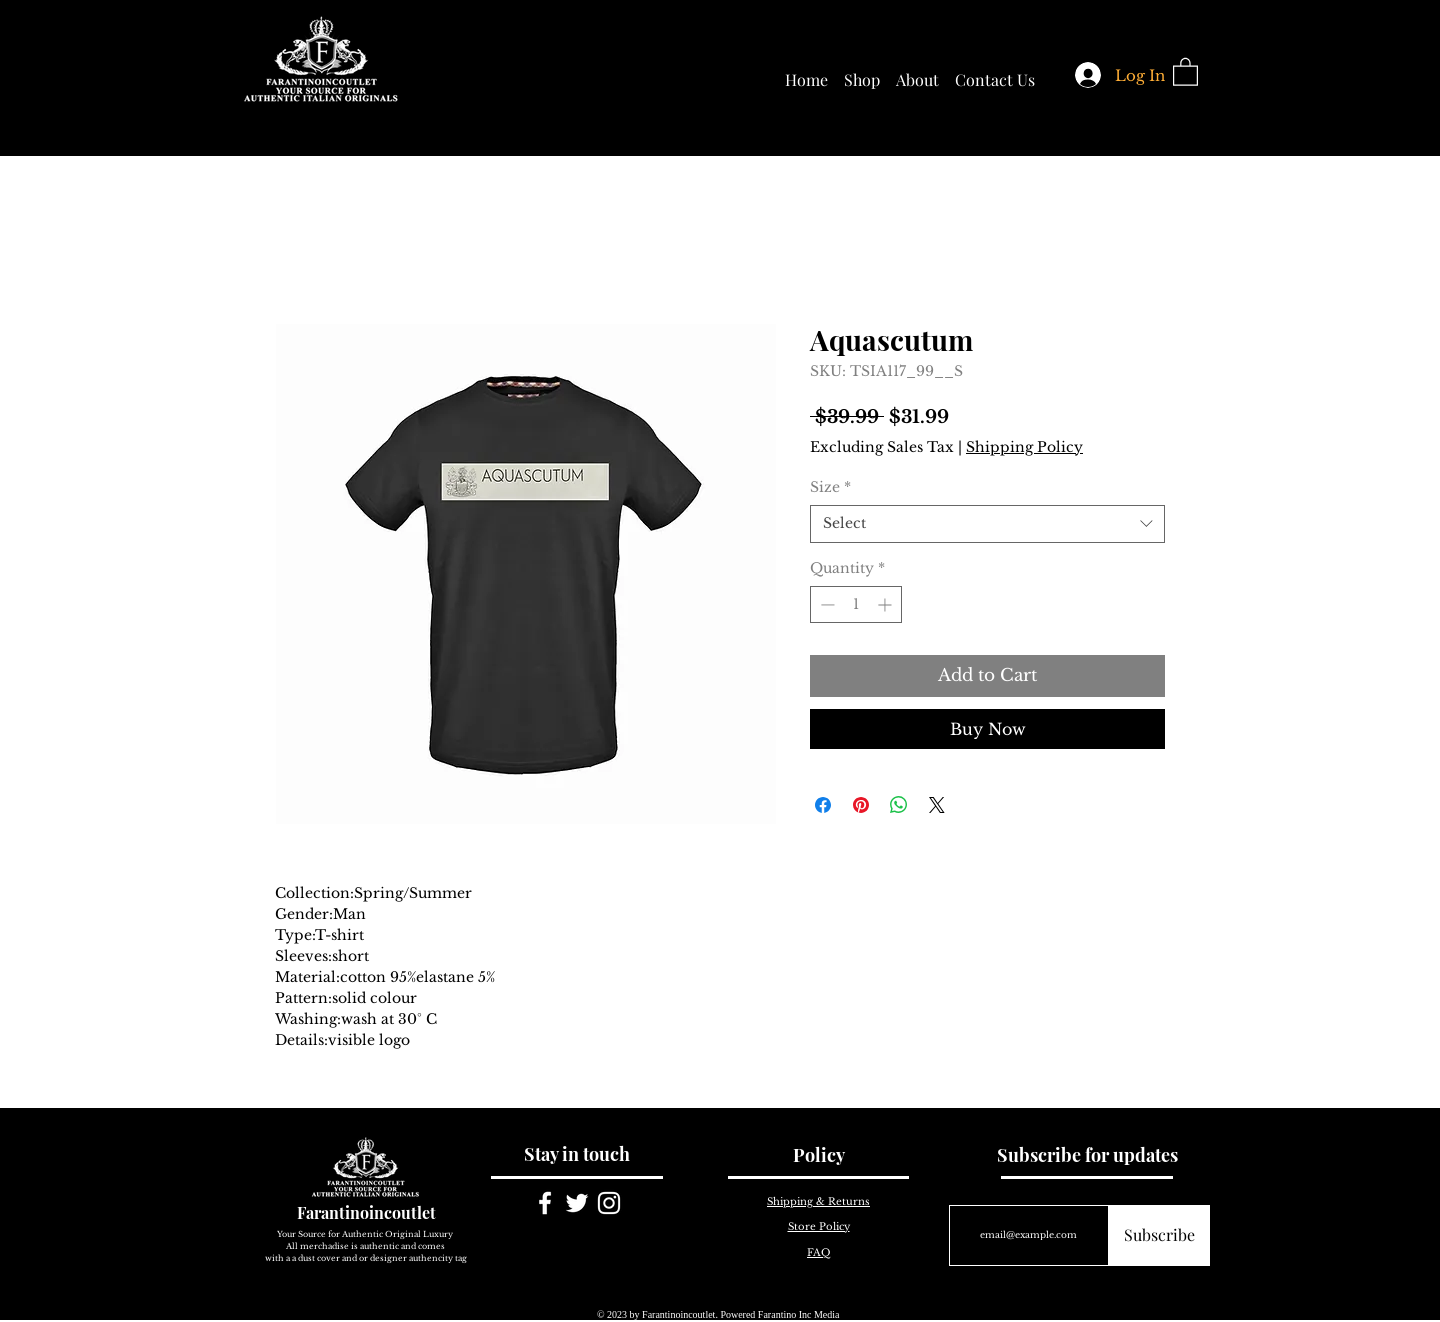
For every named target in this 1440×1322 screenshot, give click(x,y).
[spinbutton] (856, 604)
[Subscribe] (1159, 1235)
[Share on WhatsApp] (899, 805)
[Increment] (886, 604)
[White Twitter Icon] (577, 1203)
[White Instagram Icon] (609, 1203)
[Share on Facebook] (823, 805)
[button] (1185, 71)
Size (830, 487)
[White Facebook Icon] (545, 1203)
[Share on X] (937, 805)
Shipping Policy (1024, 447)
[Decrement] (825, 604)
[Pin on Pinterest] (861, 805)
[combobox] (987, 524)
